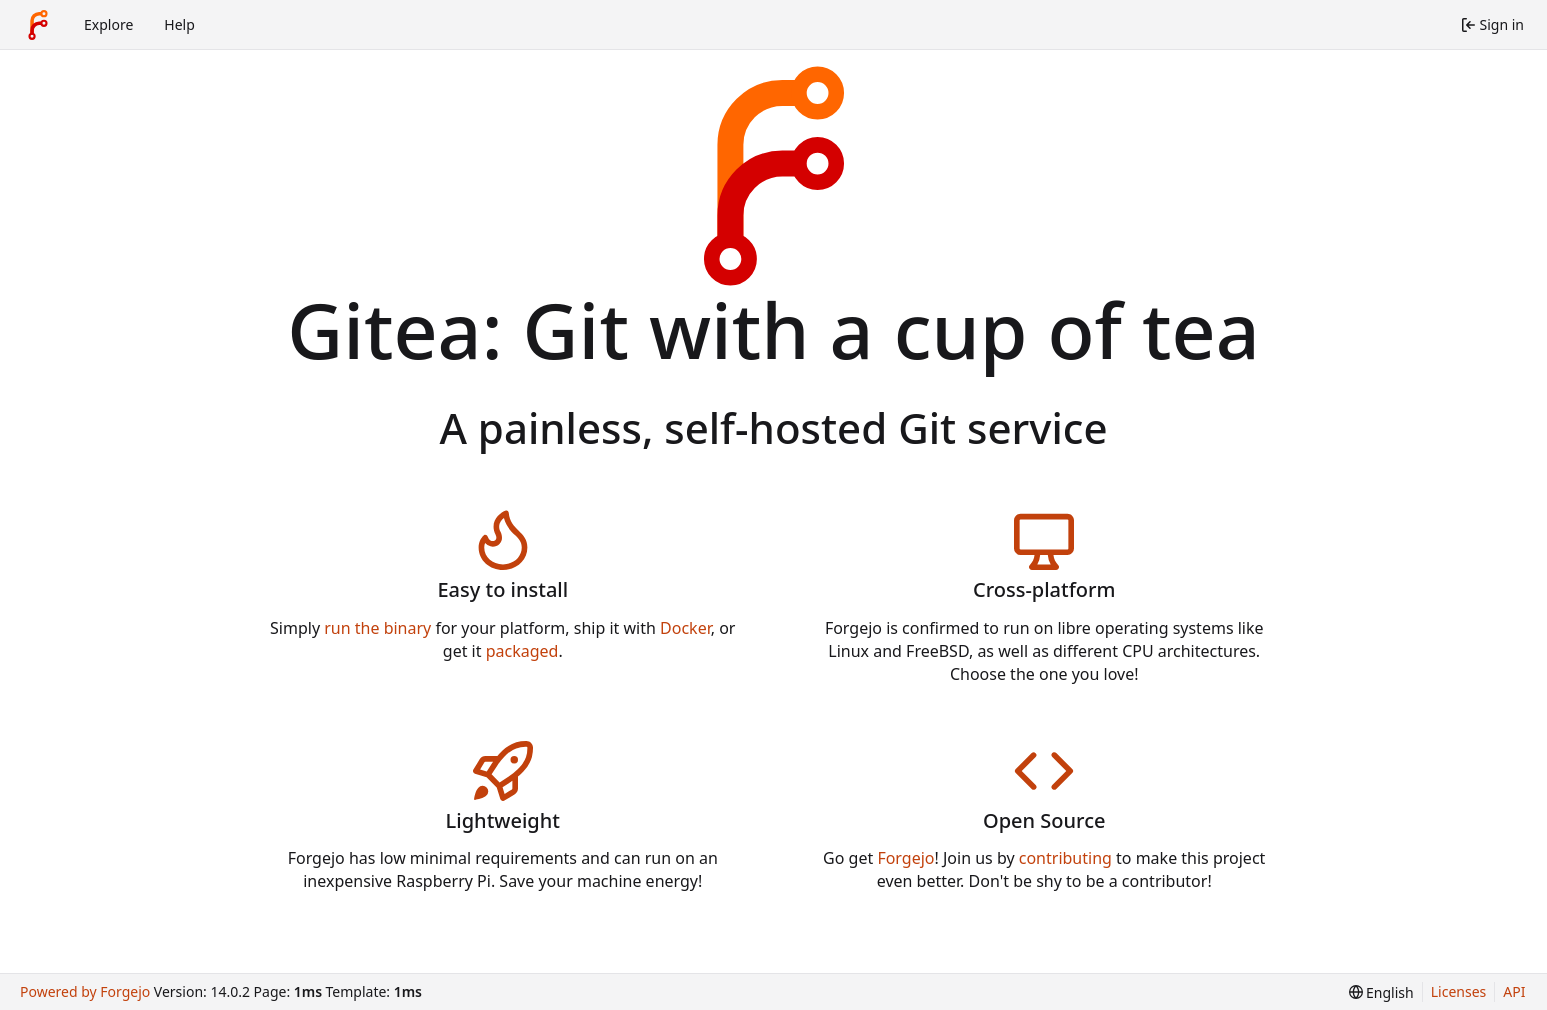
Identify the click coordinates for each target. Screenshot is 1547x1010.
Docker (685, 628)
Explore (108, 24)
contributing (1065, 858)
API (1514, 991)
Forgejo (905, 858)
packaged (522, 651)
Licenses (1459, 991)
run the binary (377, 628)
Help (179, 24)
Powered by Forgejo (85, 991)
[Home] (38, 25)
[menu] (1381, 992)
